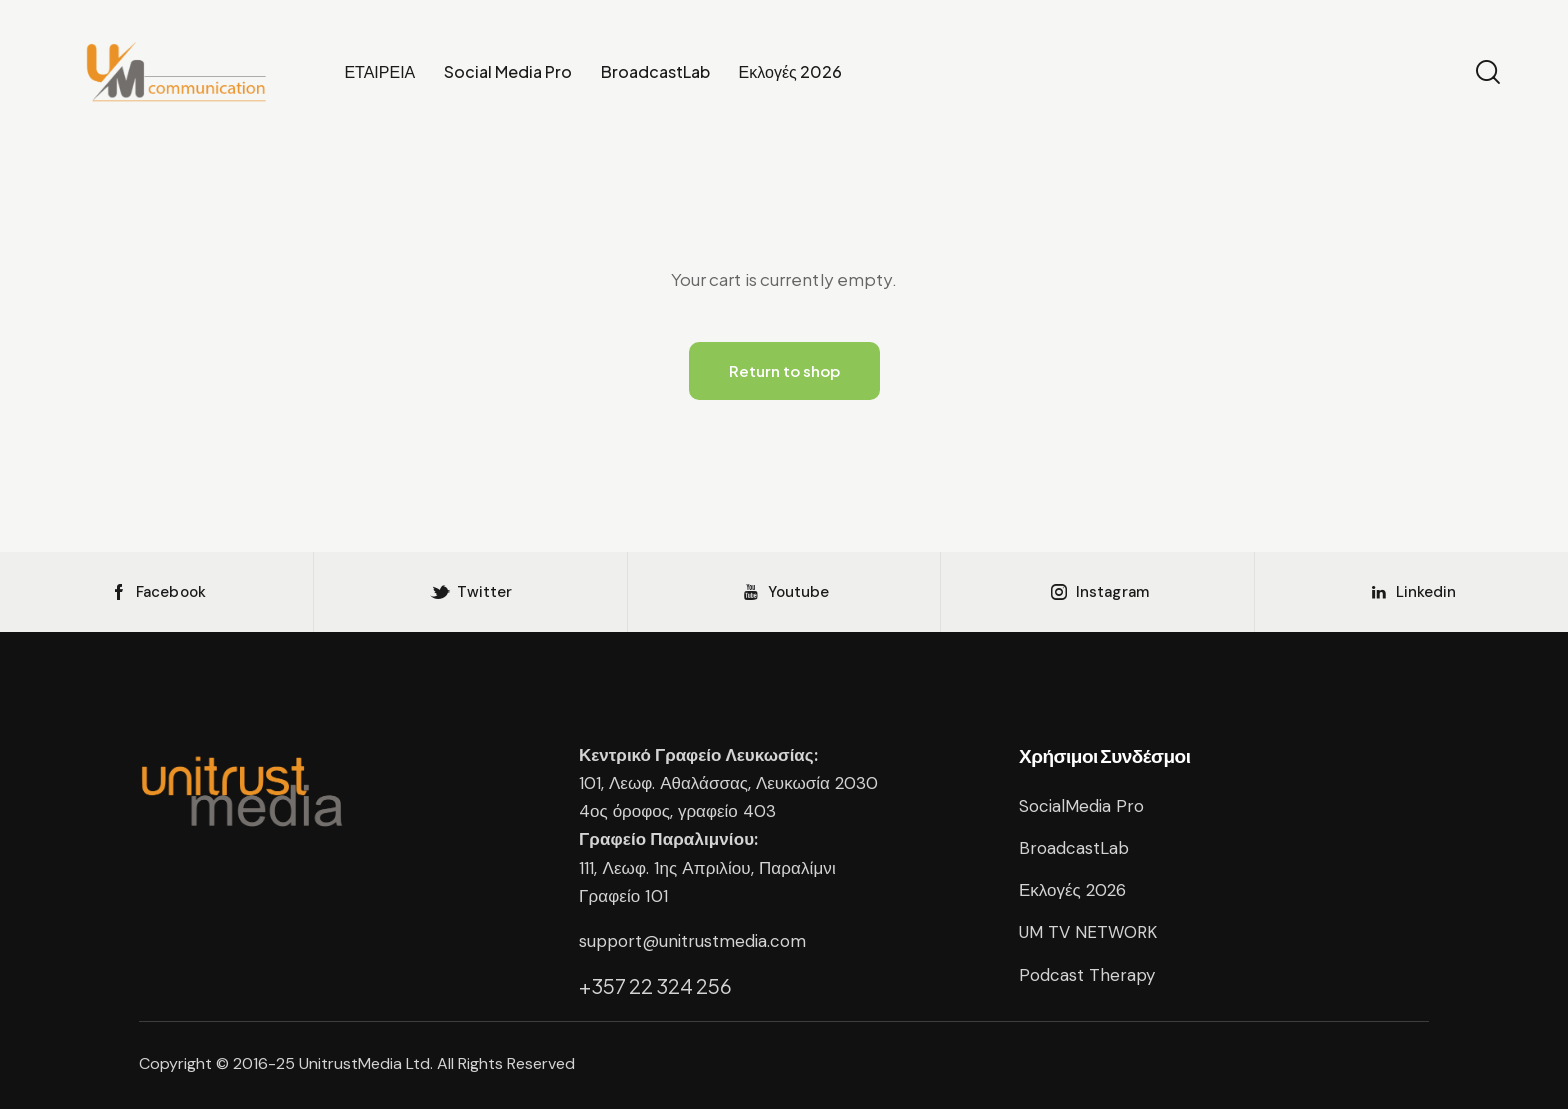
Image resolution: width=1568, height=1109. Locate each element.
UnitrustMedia (352, 1063)
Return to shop (784, 370)
